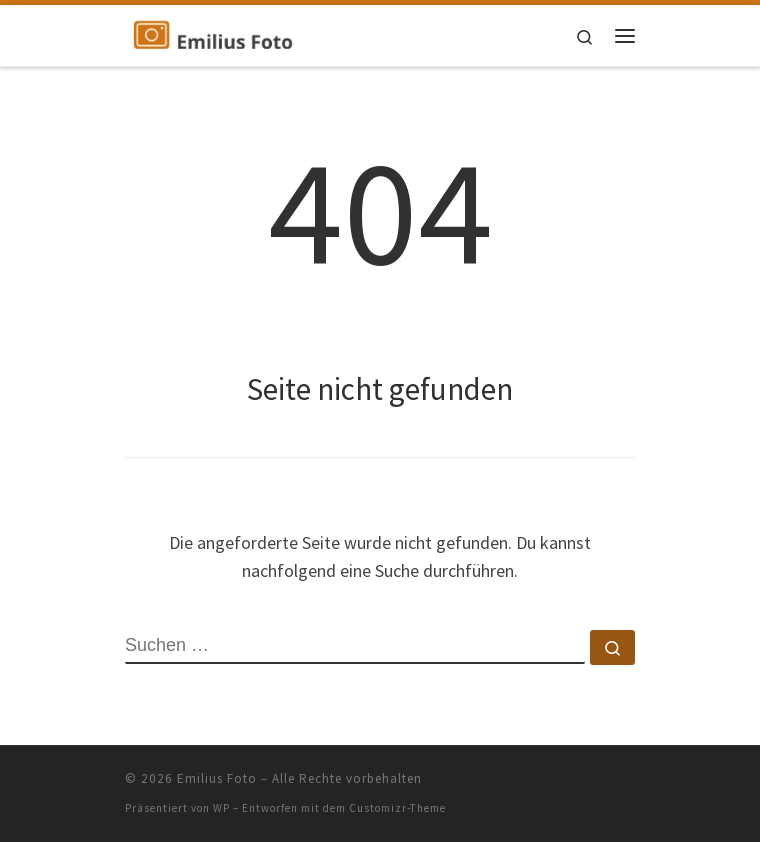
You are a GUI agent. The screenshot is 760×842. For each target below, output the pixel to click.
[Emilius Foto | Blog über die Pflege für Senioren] (213, 33)
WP (221, 808)
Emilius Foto (217, 778)
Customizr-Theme (397, 808)
